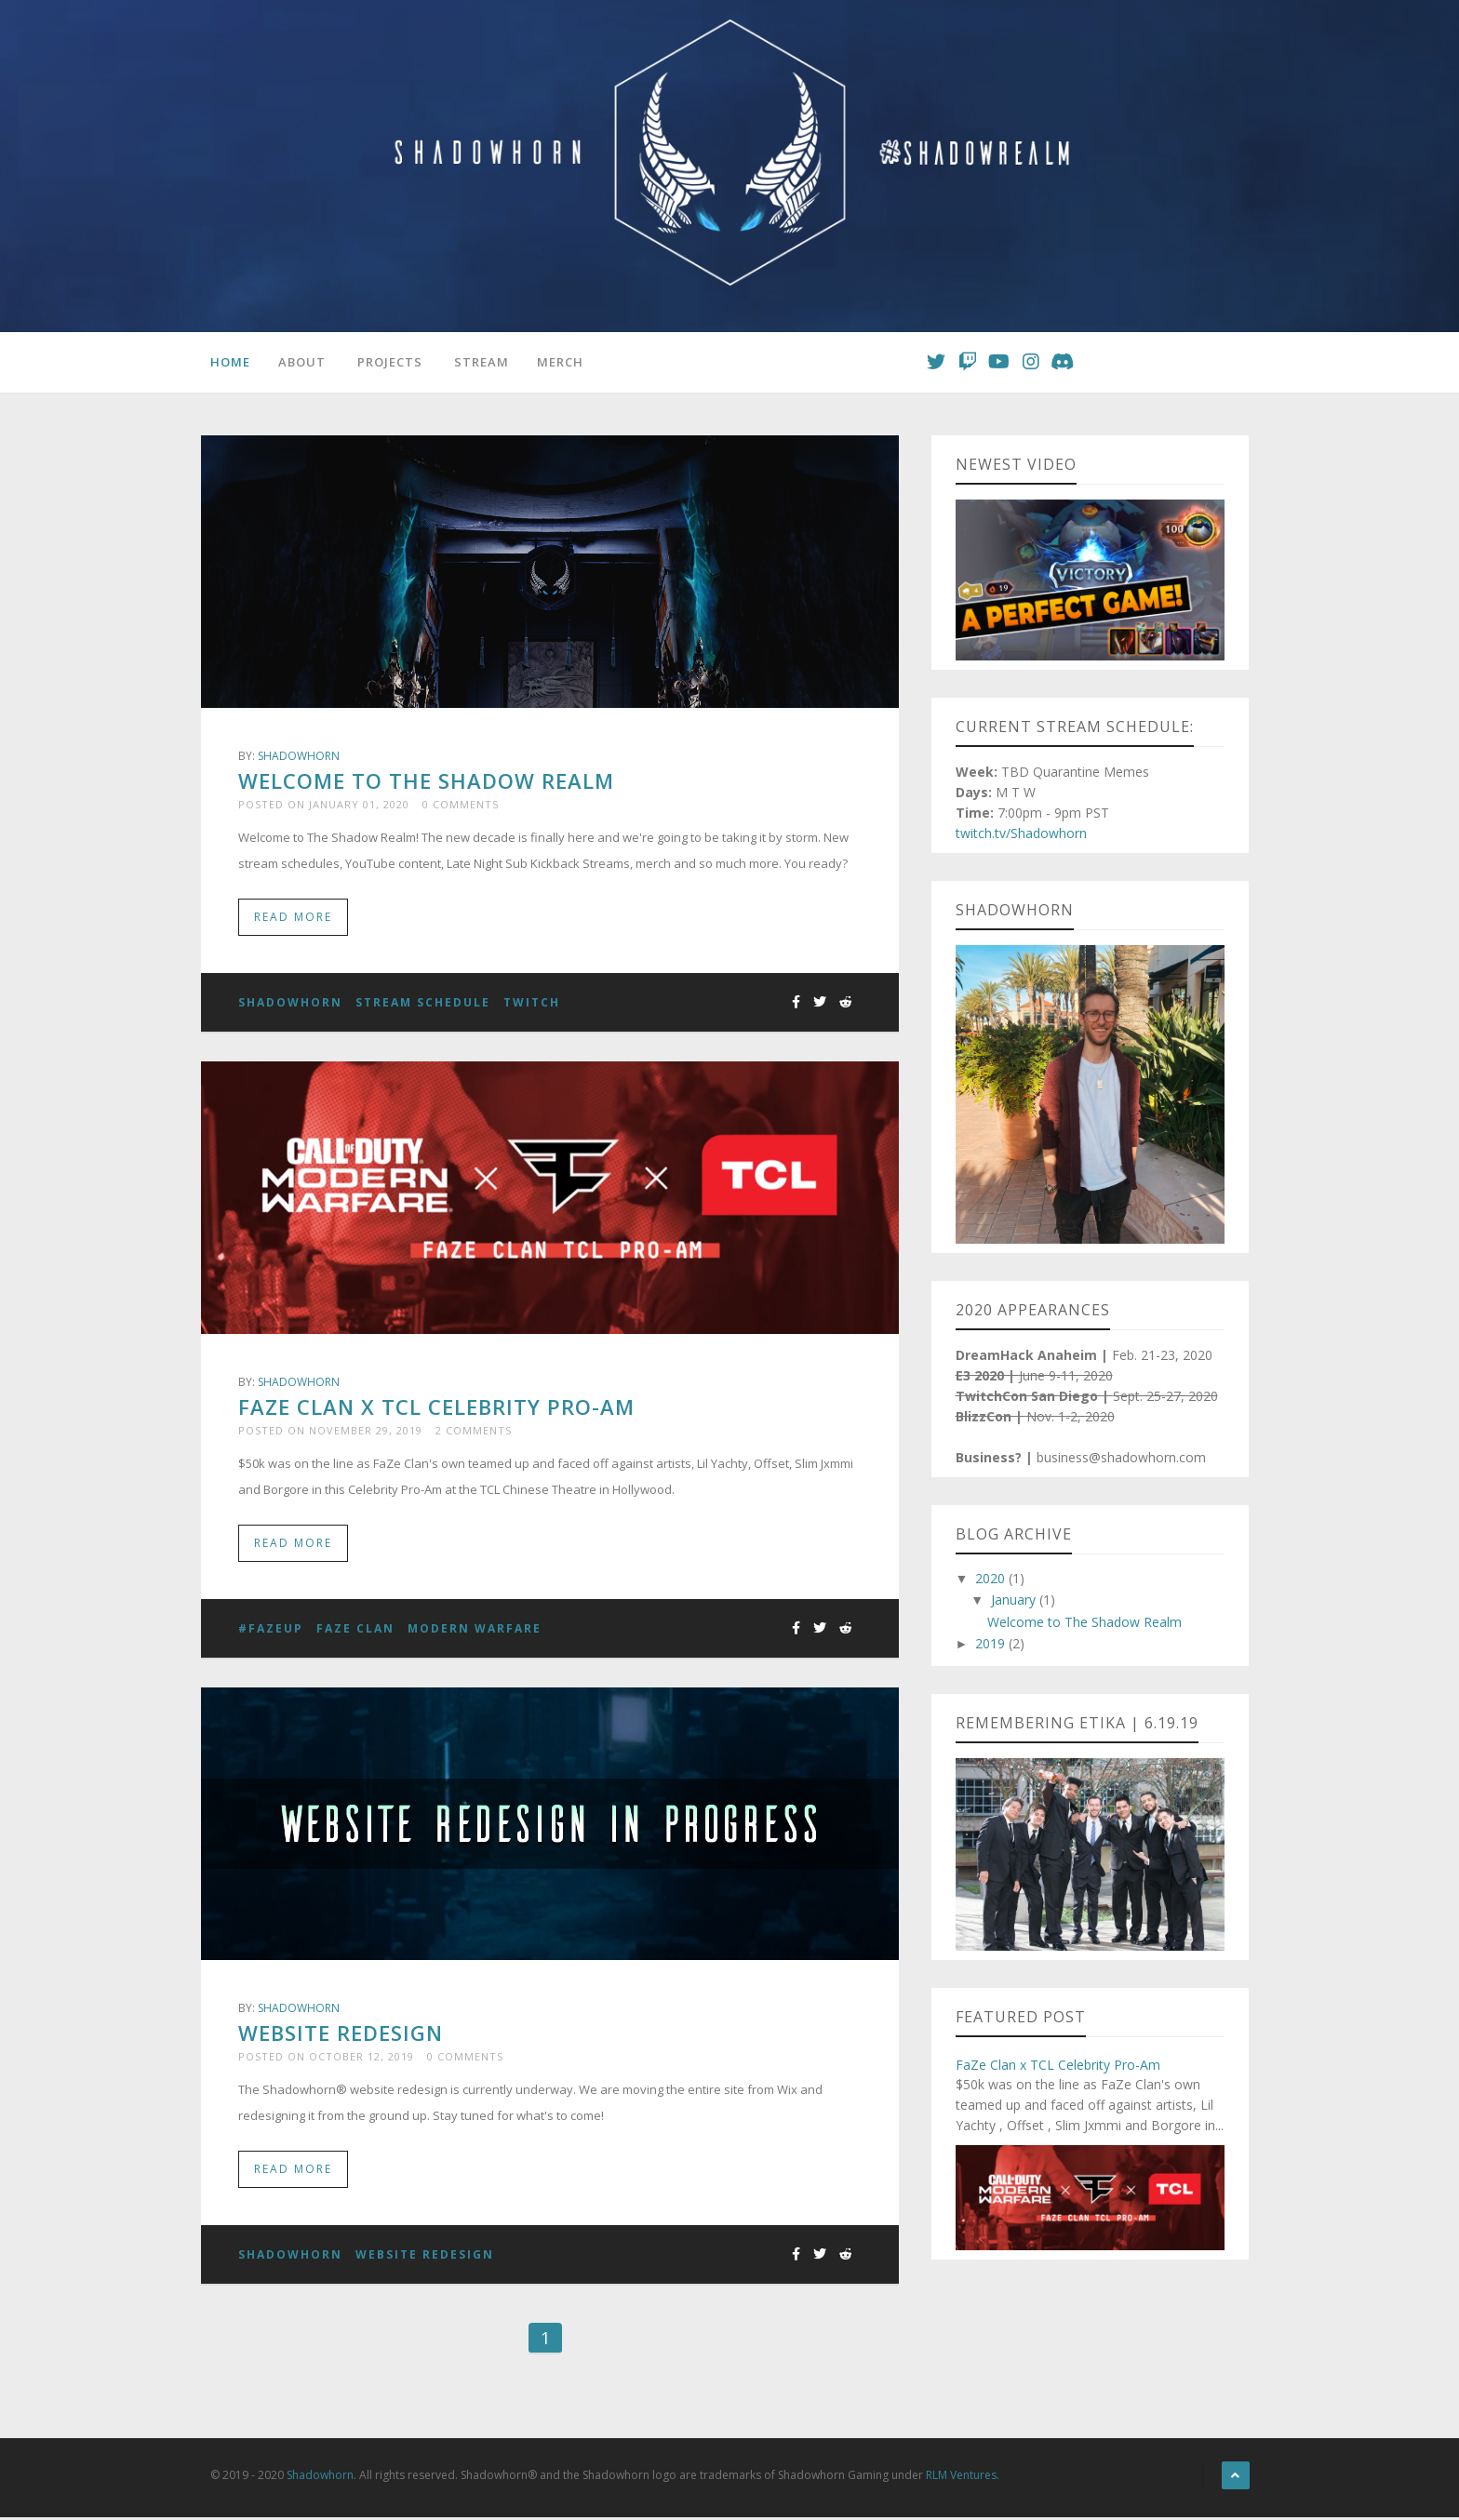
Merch (560, 361)
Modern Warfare (475, 1630)
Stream (481, 361)
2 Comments (473, 1431)
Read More (293, 918)
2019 (992, 1644)
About (302, 361)
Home (230, 361)
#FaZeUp (270, 1630)
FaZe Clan (355, 1630)
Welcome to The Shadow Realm (426, 780)
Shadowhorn (299, 756)
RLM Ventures (961, 2478)
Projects (389, 361)
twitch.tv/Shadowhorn (1021, 834)
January (1015, 1600)
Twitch (531, 1003)
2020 (992, 1579)
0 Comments (460, 804)
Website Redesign (340, 2034)
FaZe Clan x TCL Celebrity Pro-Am (436, 1407)
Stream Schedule (422, 1003)
